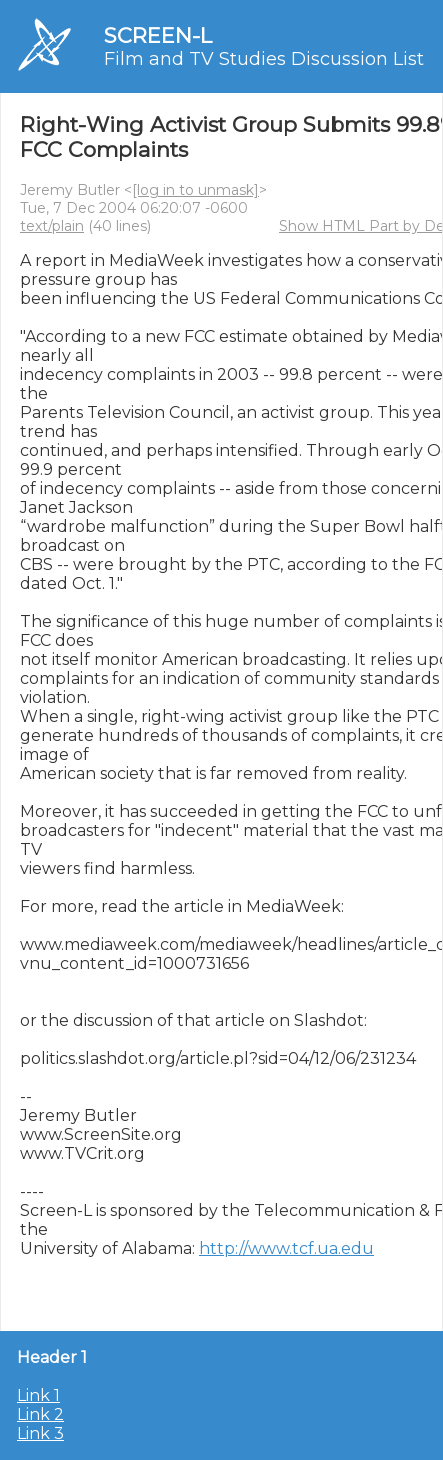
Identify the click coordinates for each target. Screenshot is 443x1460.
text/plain (52, 226)
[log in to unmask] (195, 190)
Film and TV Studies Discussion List (264, 59)
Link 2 (40, 1414)
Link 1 (38, 1395)
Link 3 (40, 1433)
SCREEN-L (158, 35)
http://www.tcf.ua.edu (286, 1248)
